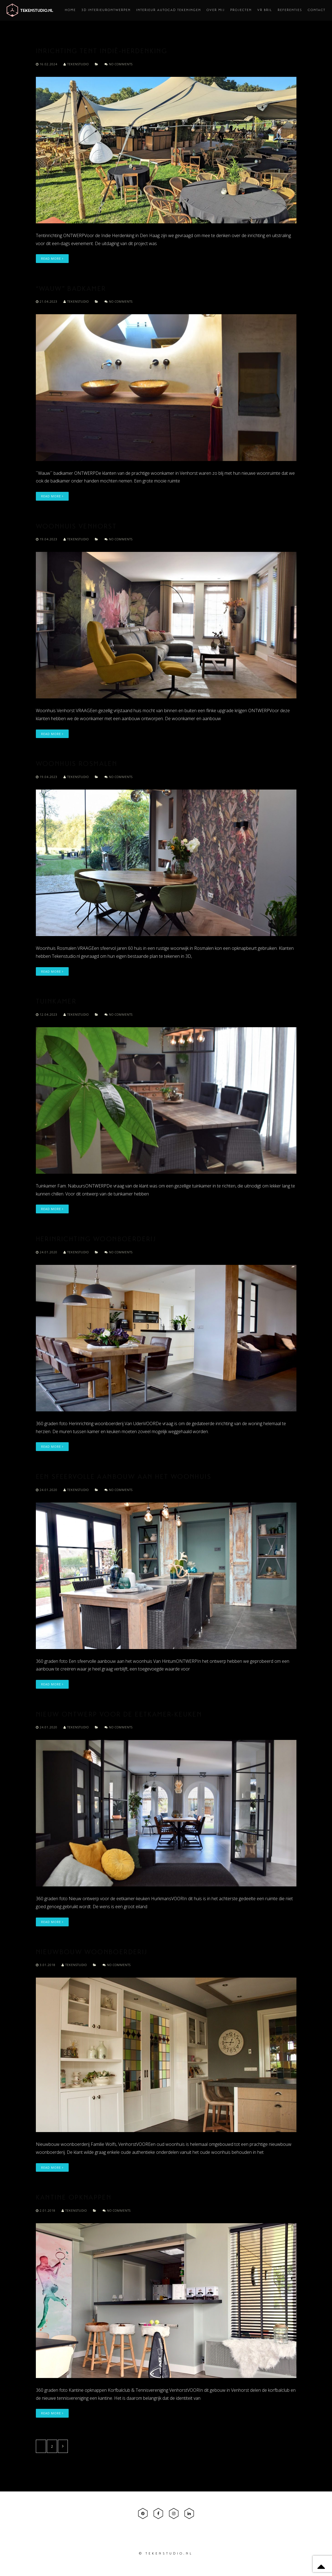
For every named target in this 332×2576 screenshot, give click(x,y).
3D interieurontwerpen (106, 10)
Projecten (241, 10)
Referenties (290, 10)
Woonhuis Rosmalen (76, 764)
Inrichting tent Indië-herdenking (101, 51)
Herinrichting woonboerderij (96, 1240)
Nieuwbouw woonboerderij (92, 1952)
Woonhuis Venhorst (76, 527)
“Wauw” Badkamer (71, 289)
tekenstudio (76, 64)
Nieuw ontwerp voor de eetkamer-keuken (119, 1715)
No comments (119, 64)
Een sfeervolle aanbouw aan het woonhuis (123, 1477)
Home (70, 10)
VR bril (264, 10)
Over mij (216, 10)
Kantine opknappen (74, 2198)
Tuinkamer (56, 1002)
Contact (316, 10)
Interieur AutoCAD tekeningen (168, 10)
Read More (52, 258)
